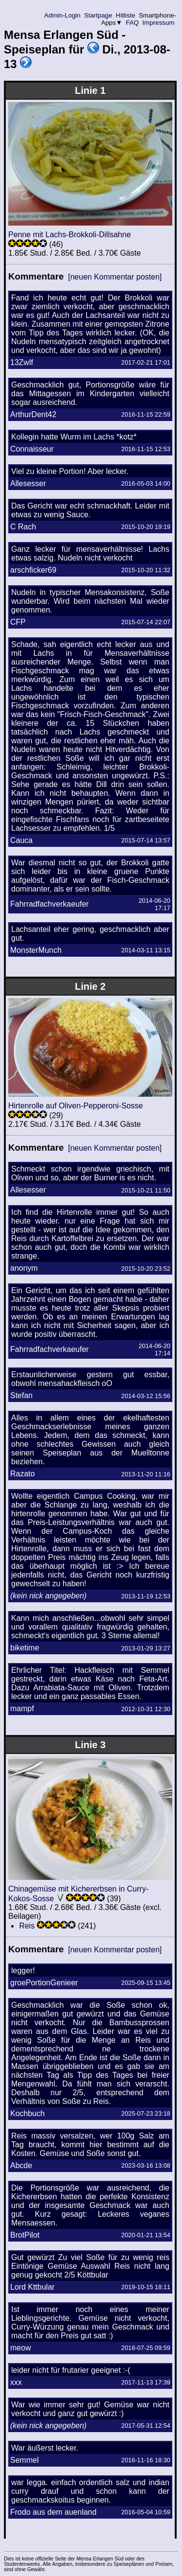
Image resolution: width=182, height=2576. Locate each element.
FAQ (132, 22)
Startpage (98, 15)
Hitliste (125, 15)
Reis (26, 1926)
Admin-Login (63, 15)
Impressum (158, 22)
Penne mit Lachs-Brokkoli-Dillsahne (69, 234)
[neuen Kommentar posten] (115, 277)
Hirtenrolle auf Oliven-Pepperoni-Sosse (75, 1106)
